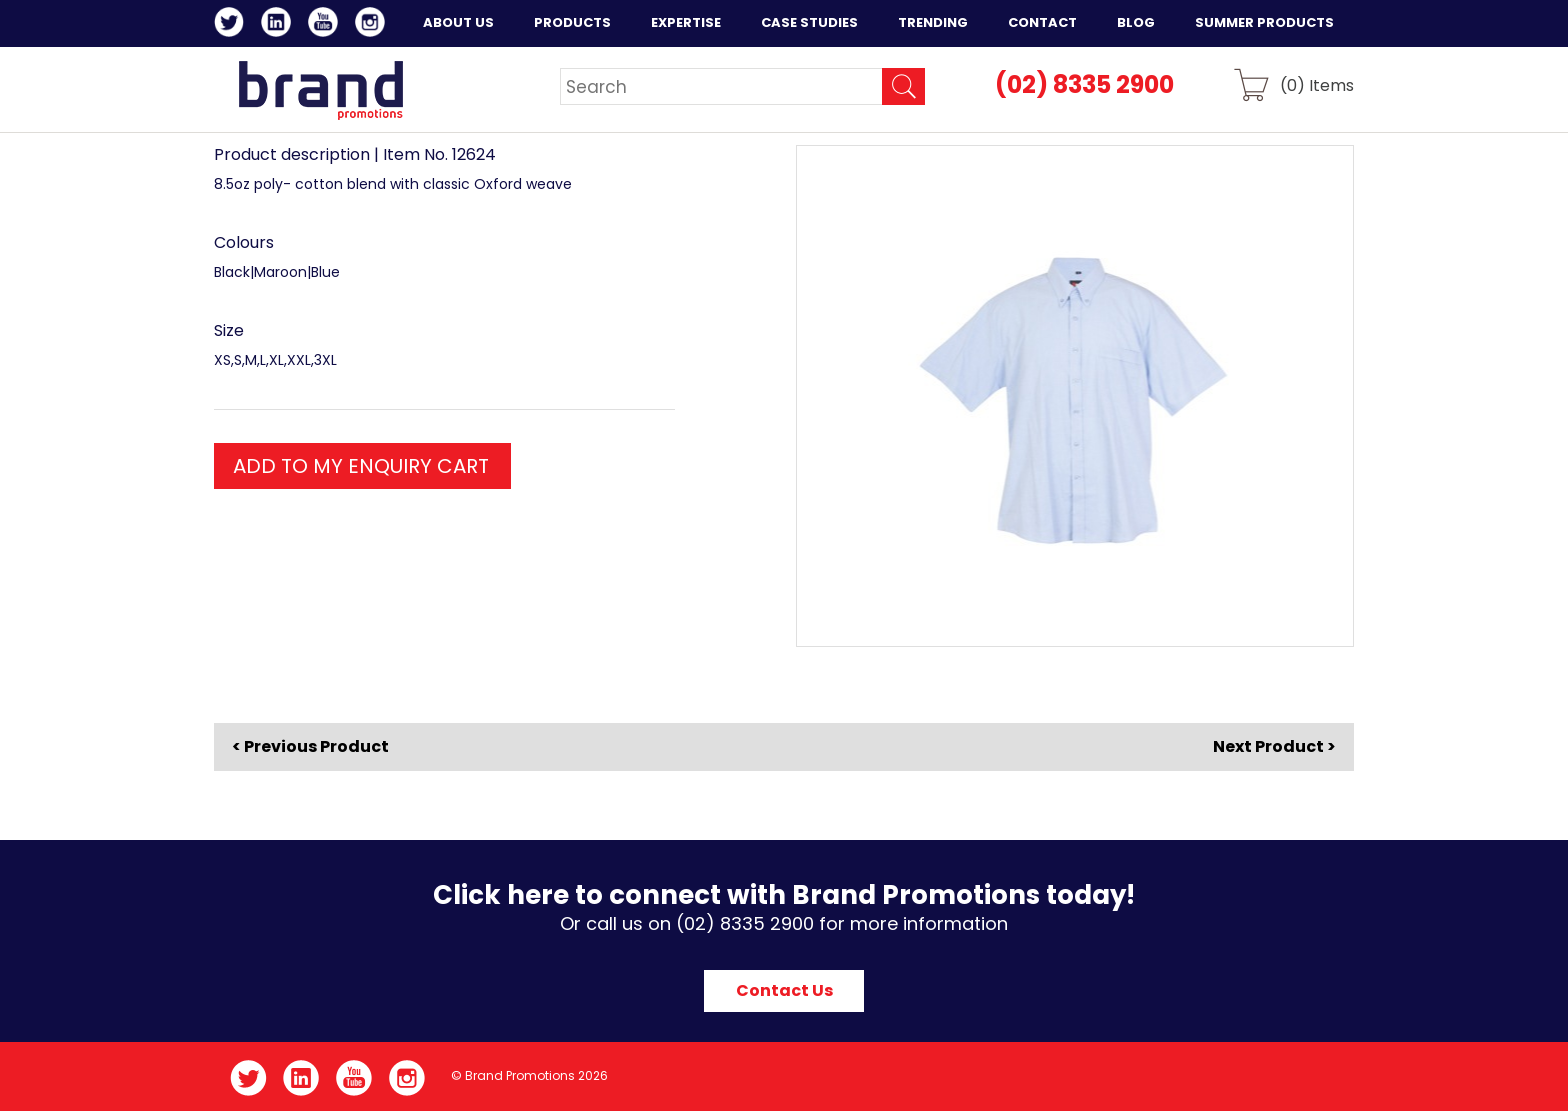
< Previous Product (310, 747)
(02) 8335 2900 (1084, 84)
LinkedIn (279, 25)
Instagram (373, 25)
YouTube (326, 25)
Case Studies (809, 22)
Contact (1042, 22)
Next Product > (1274, 746)
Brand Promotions (320, 90)
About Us (458, 22)
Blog (1136, 22)
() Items (1317, 84)
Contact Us (784, 990)
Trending (933, 22)
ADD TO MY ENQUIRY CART (361, 466)
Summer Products (1264, 22)
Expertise (686, 22)
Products (572, 22)
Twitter (232, 25)
